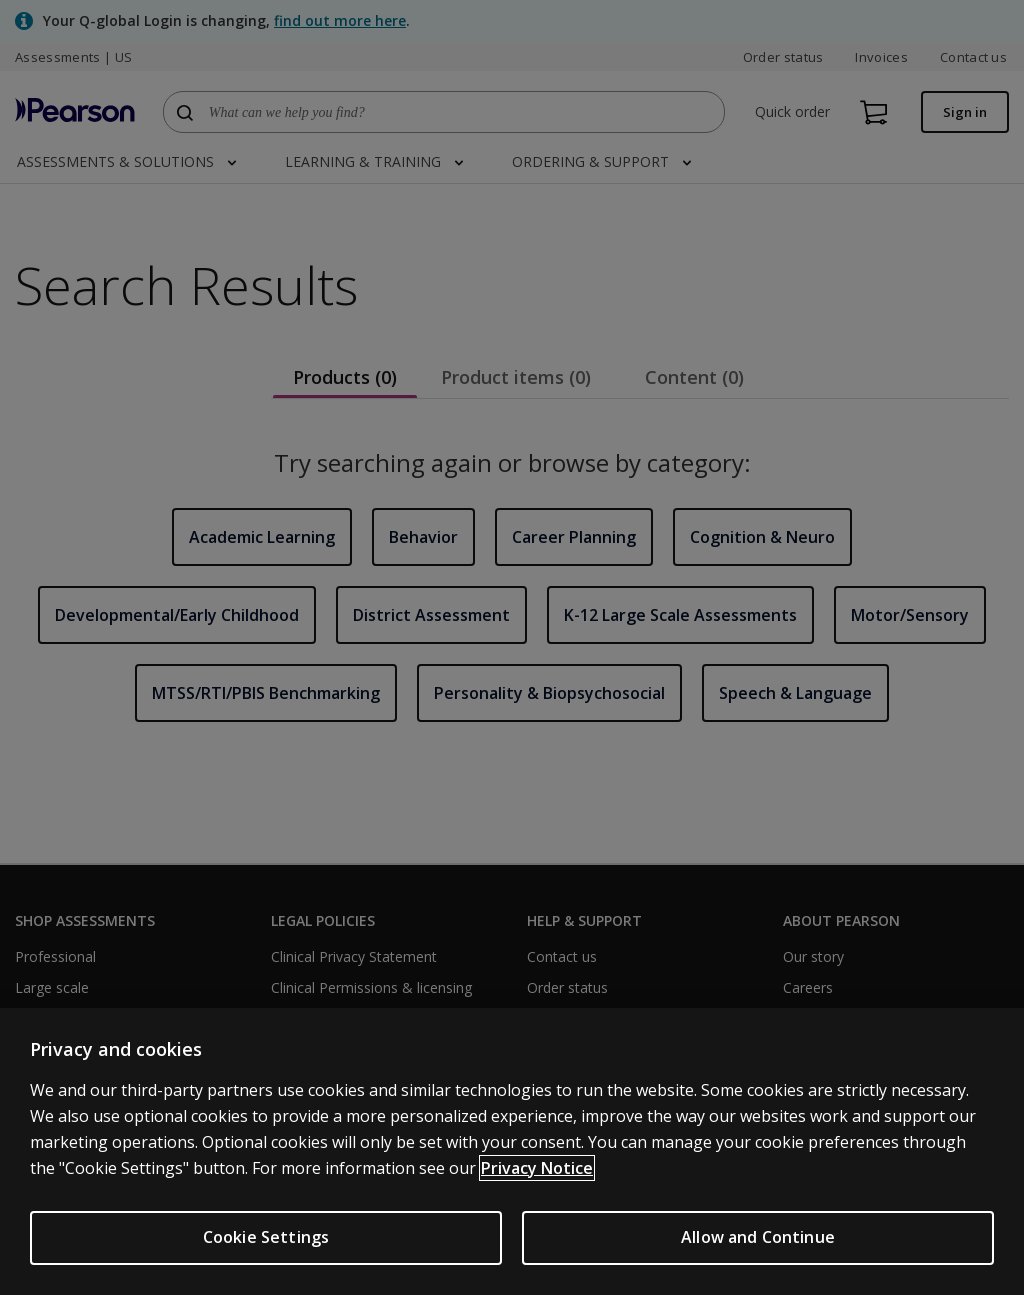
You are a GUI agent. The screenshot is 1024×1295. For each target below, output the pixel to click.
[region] (512, 1151)
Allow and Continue (758, 1237)
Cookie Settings (266, 1237)
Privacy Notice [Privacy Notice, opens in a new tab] (537, 1168)
